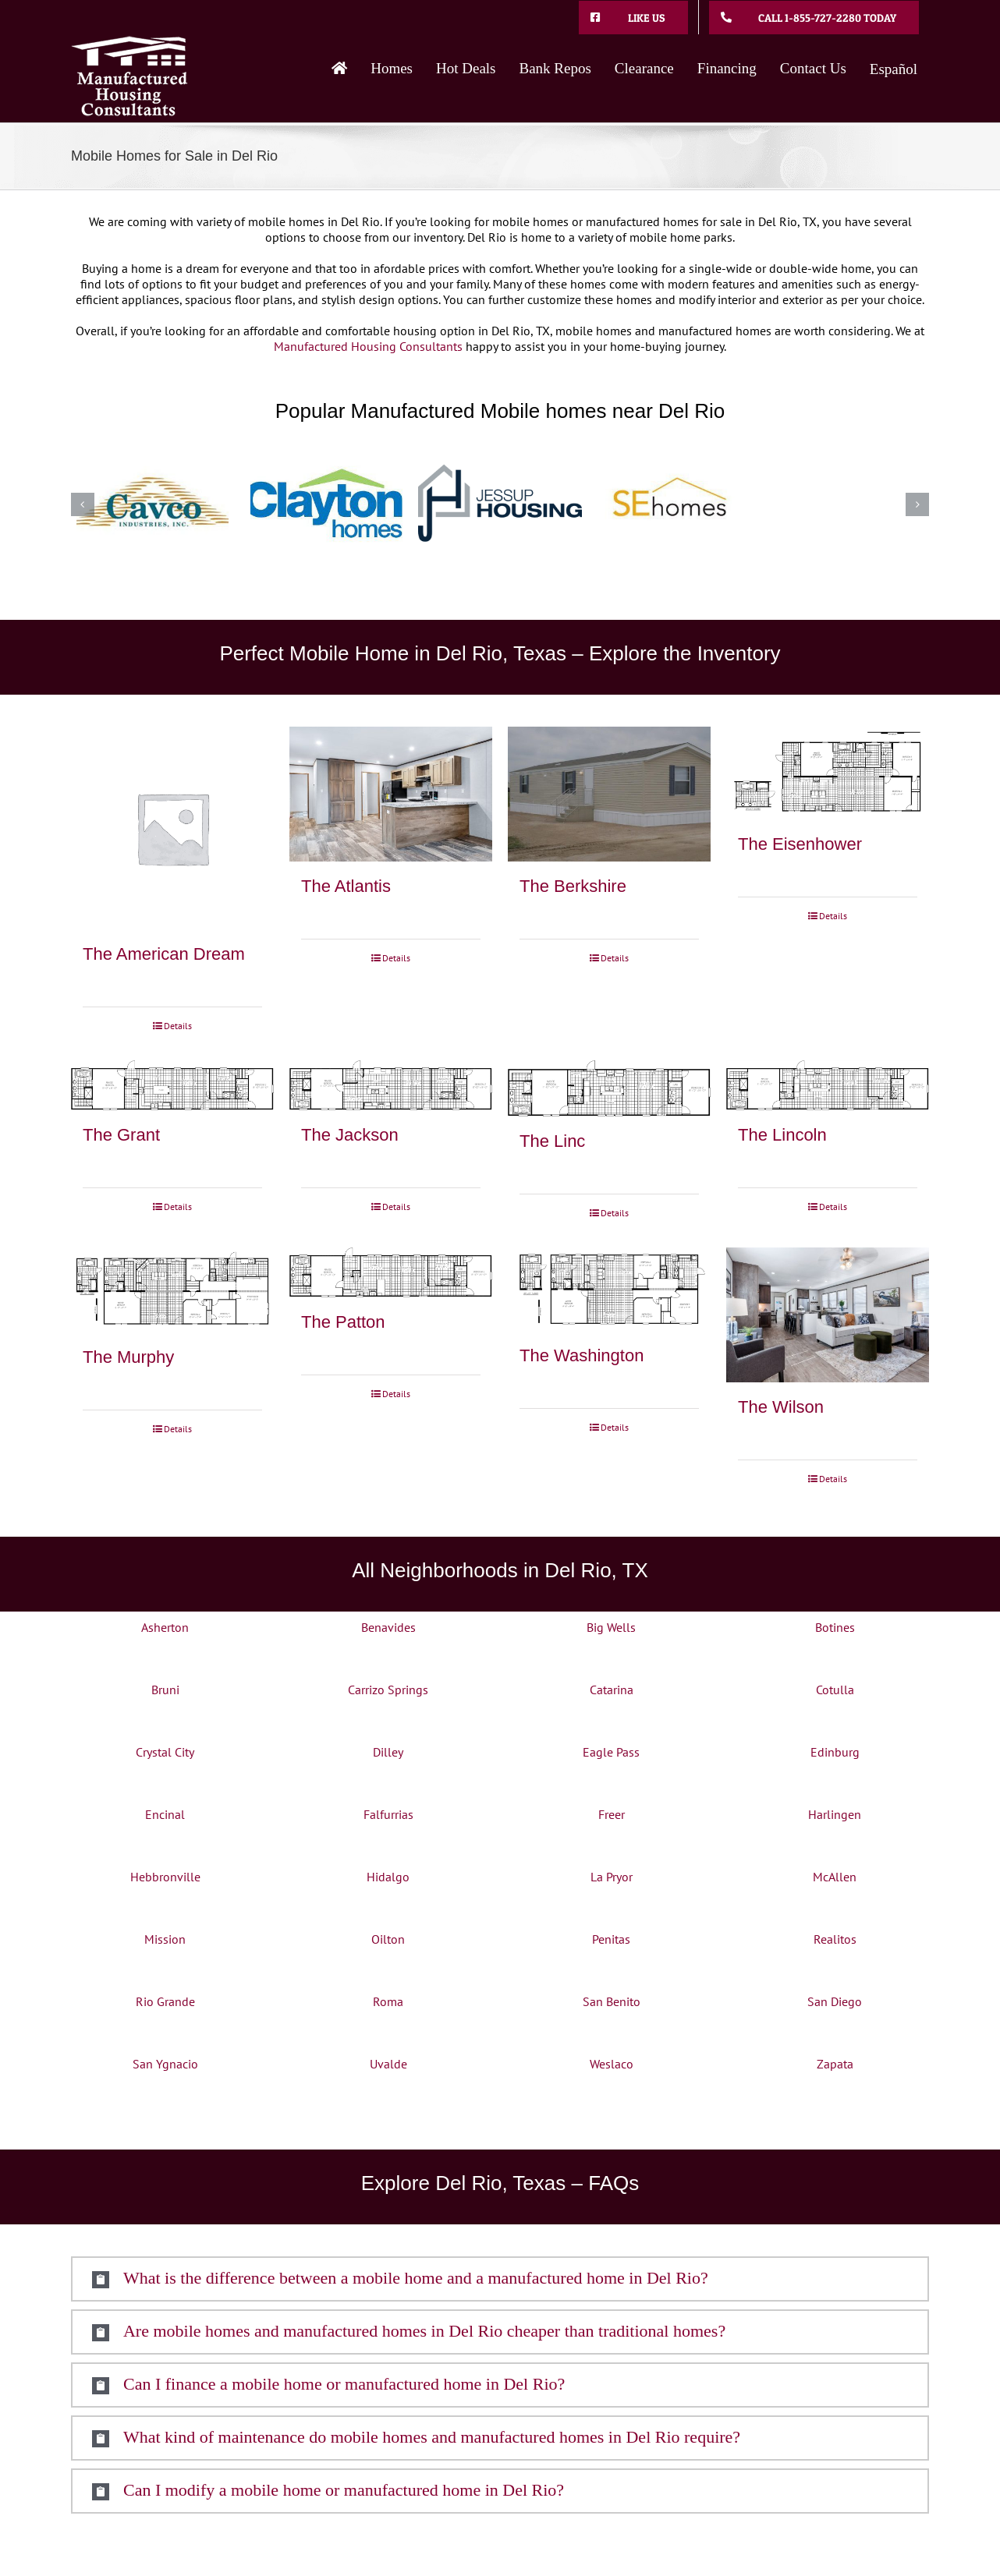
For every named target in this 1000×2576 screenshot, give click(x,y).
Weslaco (611, 2064)
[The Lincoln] (827, 1085)
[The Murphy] (172, 1289)
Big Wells (611, 1627)
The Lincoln (782, 1135)
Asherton (165, 1627)
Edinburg (835, 1752)
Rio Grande (165, 2001)
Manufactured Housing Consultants (368, 346)
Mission (165, 1939)
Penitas (611, 1939)
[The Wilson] (827, 1314)
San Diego (834, 2001)
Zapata (835, 2064)
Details (178, 1025)
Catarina (611, 1689)
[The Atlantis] (390, 794)
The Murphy (128, 1357)
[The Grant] (172, 1085)
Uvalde (388, 2064)
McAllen (834, 1876)
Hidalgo (388, 1876)
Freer (611, 1814)
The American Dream (164, 954)
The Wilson (781, 1407)
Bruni (165, 1689)
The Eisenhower (800, 844)
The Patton (343, 1322)
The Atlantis (346, 886)
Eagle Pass (611, 1752)
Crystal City (165, 1752)
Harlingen (834, 1814)
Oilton (388, 1939)
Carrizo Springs (388, 1689)
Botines (835, 1627)
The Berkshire (573, 886)
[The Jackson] (390, 1085)
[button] (500, 2279)
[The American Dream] (172, 828)
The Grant (121, 1135)
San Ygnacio (165, 2064)
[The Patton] (390, 1272)
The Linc (552, 1141)
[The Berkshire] (609, 794)
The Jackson (350, 1135)
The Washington (582, 1355)
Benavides (388, 1627)
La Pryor (611, 1876)
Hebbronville (165, 1876)
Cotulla (835, 1689)
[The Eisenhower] (827, 773)
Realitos (835, 1939)
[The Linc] (609, 1088)
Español (893, 69)
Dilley (388, 1752)
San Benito (611, 2001)
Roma (388, 2001)
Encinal (165, 1814)
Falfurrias (388, 1814)
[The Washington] (609, 1289)
